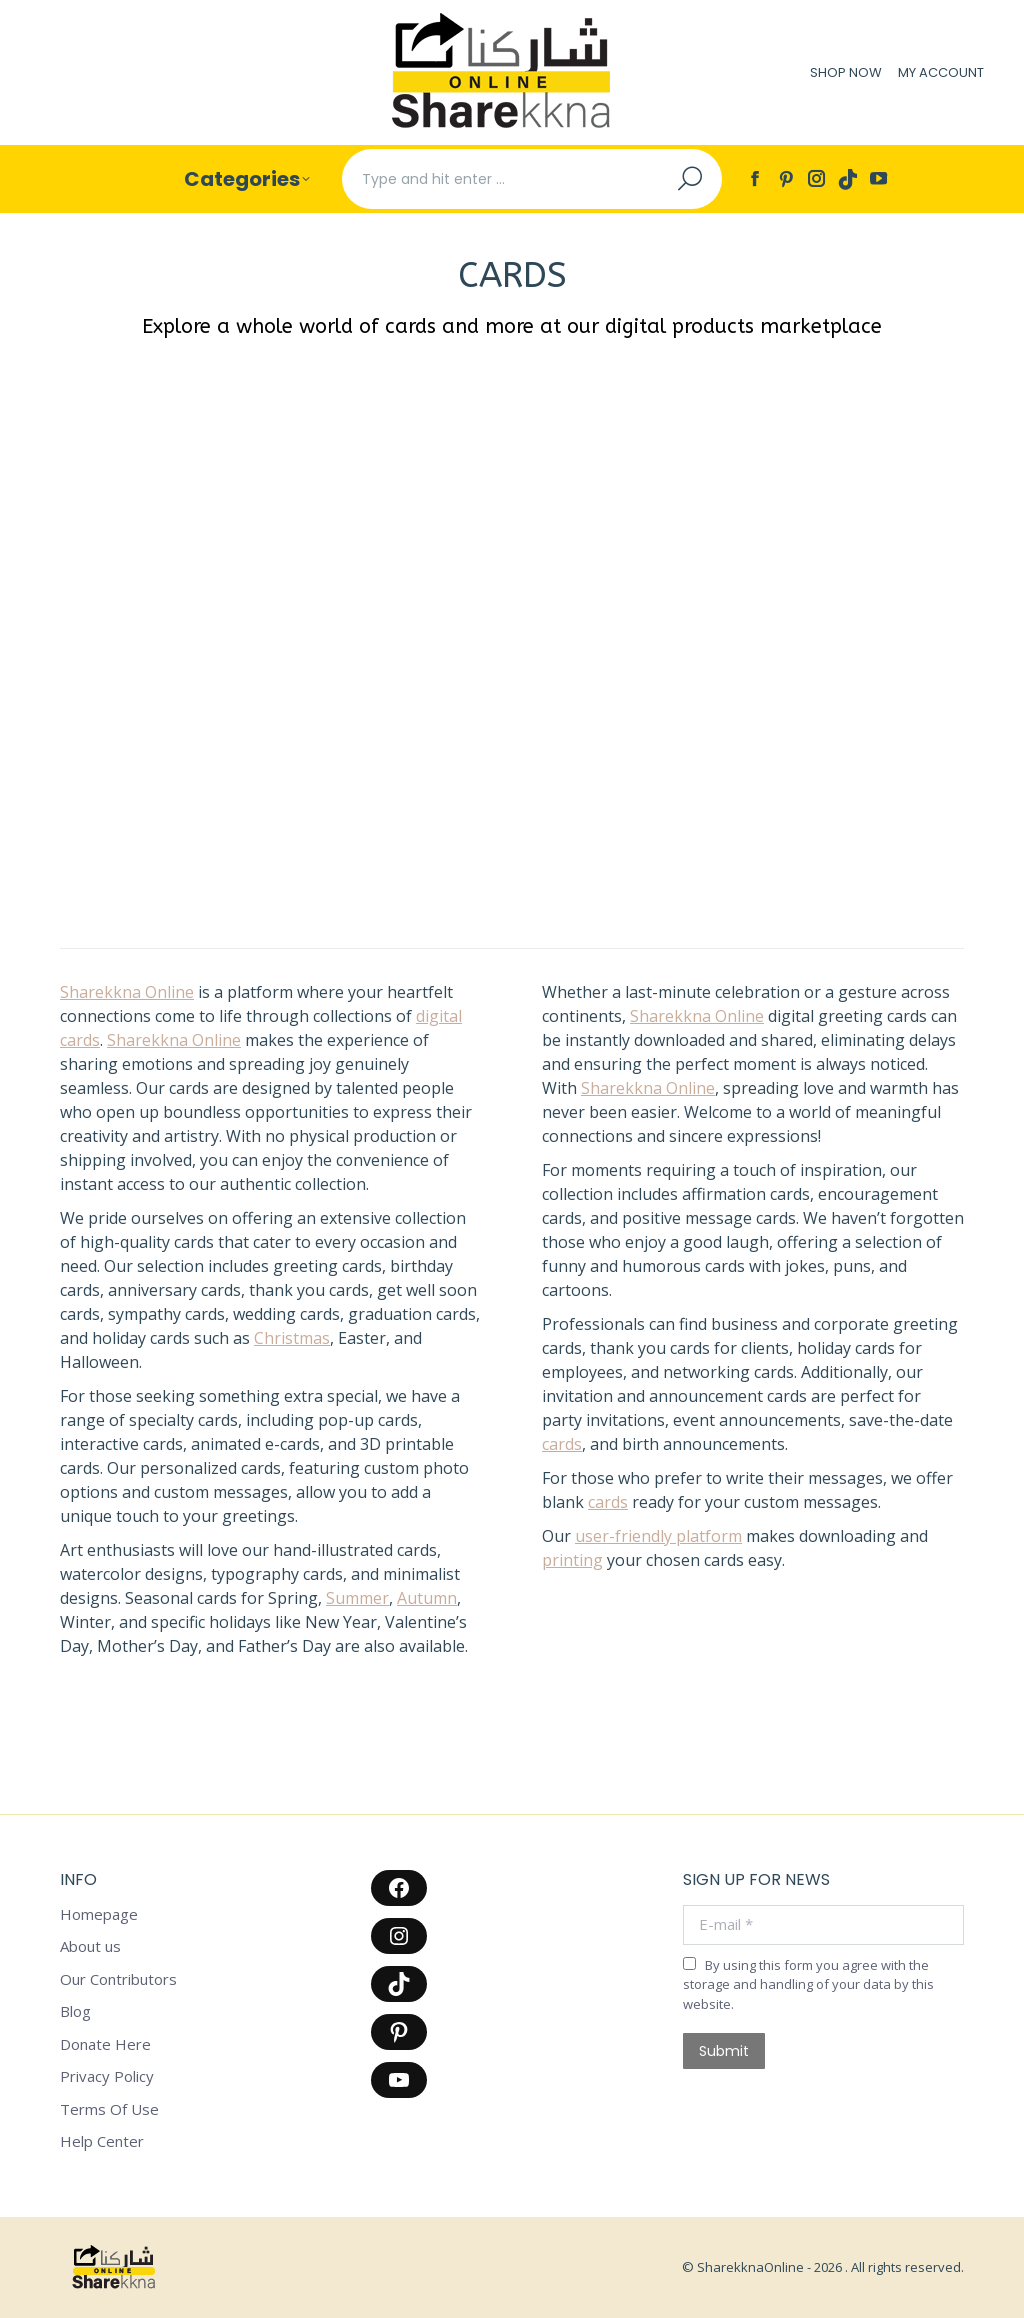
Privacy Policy (107, 2076)
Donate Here (105, 2044)
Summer (357, 1598)
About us (90, 1946)
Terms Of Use (109, 2109)
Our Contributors (118, 1979)
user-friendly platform (658, 1536)
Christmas (292, 1338)
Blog (75, 2011)
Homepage (99, 1914)
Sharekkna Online (127, 992)
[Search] (532, 179)
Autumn (427, 1598)
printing (572, 1560)
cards (562, 1444)
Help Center (102, 2141)
